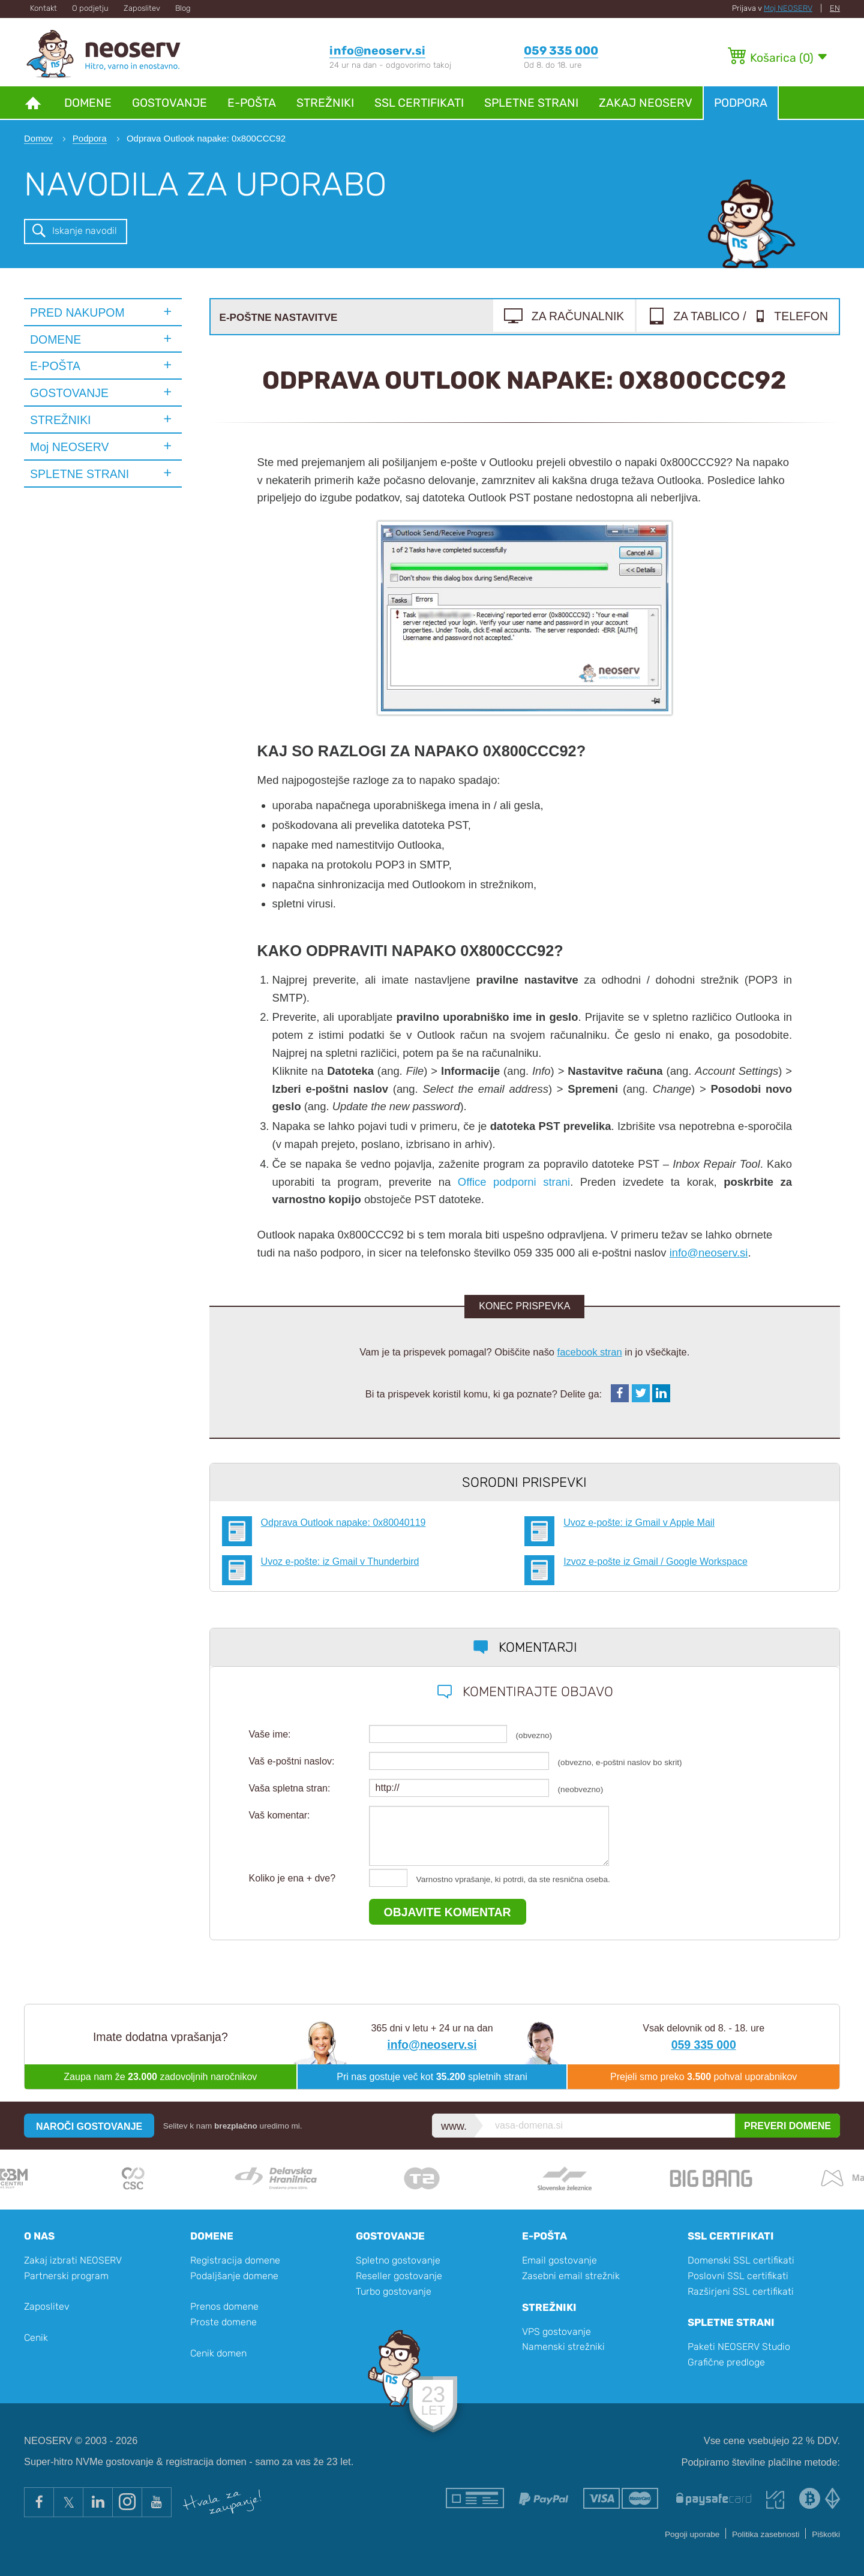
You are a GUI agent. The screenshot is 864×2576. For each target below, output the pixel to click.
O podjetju (90, 8)
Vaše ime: (270, 1734)
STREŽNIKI (60, 419)
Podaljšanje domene (234, 2276)
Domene (88, 103)
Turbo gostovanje (393, 2291)
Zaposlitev (142, 8)
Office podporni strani (514, 1182)
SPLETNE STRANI (79, 473)
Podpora (740, 103)
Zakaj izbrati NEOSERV (73, 2260)
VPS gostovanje (556, 2331)
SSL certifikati (419, 103)
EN (835, 8)
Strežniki (325, 103)
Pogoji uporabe (692, 2534)
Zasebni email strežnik (571, 2276)
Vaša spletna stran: (290, 1788)
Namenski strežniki (563, 2346)
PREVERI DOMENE (787, 2126)
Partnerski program (66, 2276)
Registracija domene (235, 2260)
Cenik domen (218, 2353)
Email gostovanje (559, 2260)
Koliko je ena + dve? (292, 1878)
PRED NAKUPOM (77, 312)
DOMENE (55, 339)
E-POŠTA (55, 365)
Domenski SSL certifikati (741, 2260)
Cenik (36, 2337)
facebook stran (589, 1351)
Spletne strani (531, 103)
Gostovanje (169, 103)
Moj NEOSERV (788, 8)
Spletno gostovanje (398, 2260)
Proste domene (223, 2322)
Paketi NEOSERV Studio (739, 2346)
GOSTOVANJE (69, 392)
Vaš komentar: (279, 1815)
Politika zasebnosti (766, 2534)
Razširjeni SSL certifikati (741, 2291)
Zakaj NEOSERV (645, 103)
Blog (183, 8)
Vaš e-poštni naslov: (292, 1761)
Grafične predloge (726, 2362)
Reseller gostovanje (399, 2276)
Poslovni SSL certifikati (738, 2276)
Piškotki (826, 2534)
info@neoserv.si (709, 1252)
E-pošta (251, 103)
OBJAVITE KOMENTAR (447, 1912)
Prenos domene (224, 2306)
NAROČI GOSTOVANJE (89, 2126)
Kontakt (43, 8)
